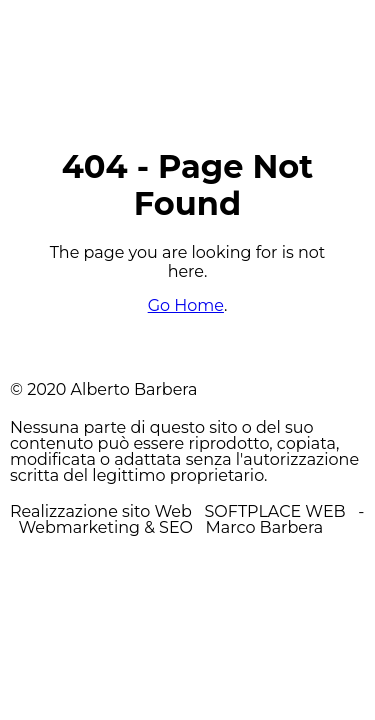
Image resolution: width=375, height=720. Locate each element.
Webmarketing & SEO (105, 527)
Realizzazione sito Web (101, 511)
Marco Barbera (265, 527)
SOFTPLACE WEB (276, 511)
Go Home (186, 305)
